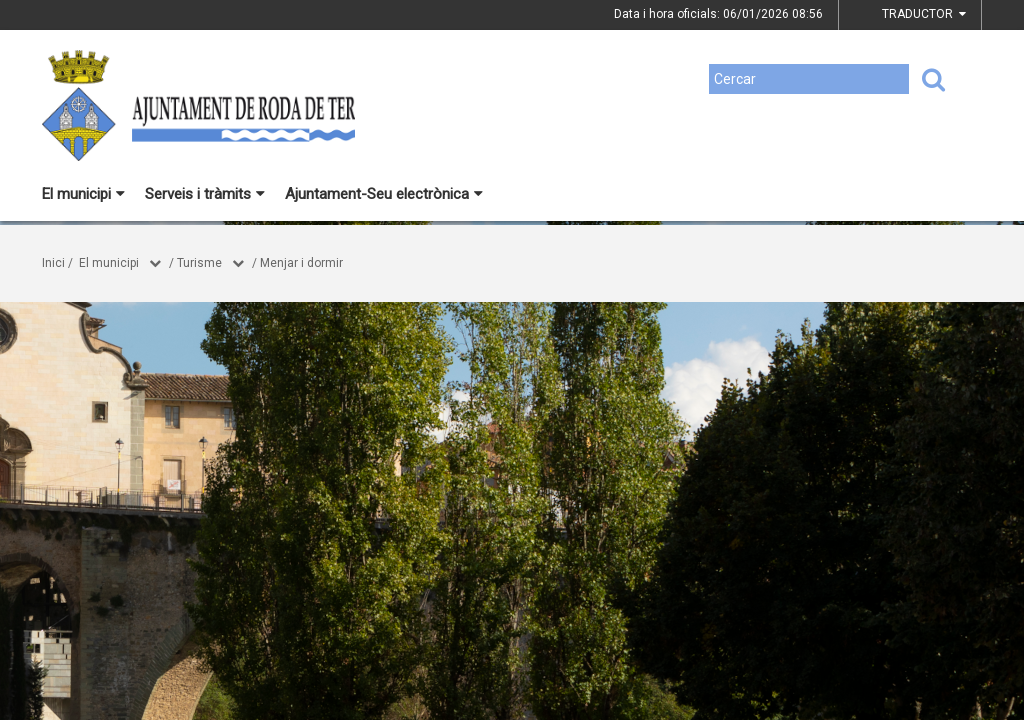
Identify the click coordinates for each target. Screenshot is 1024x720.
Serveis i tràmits (205, 194)
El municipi (83, 194)
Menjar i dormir (301, 263)
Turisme (199, 263)
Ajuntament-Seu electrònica (384, 194)
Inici (53, 263)
